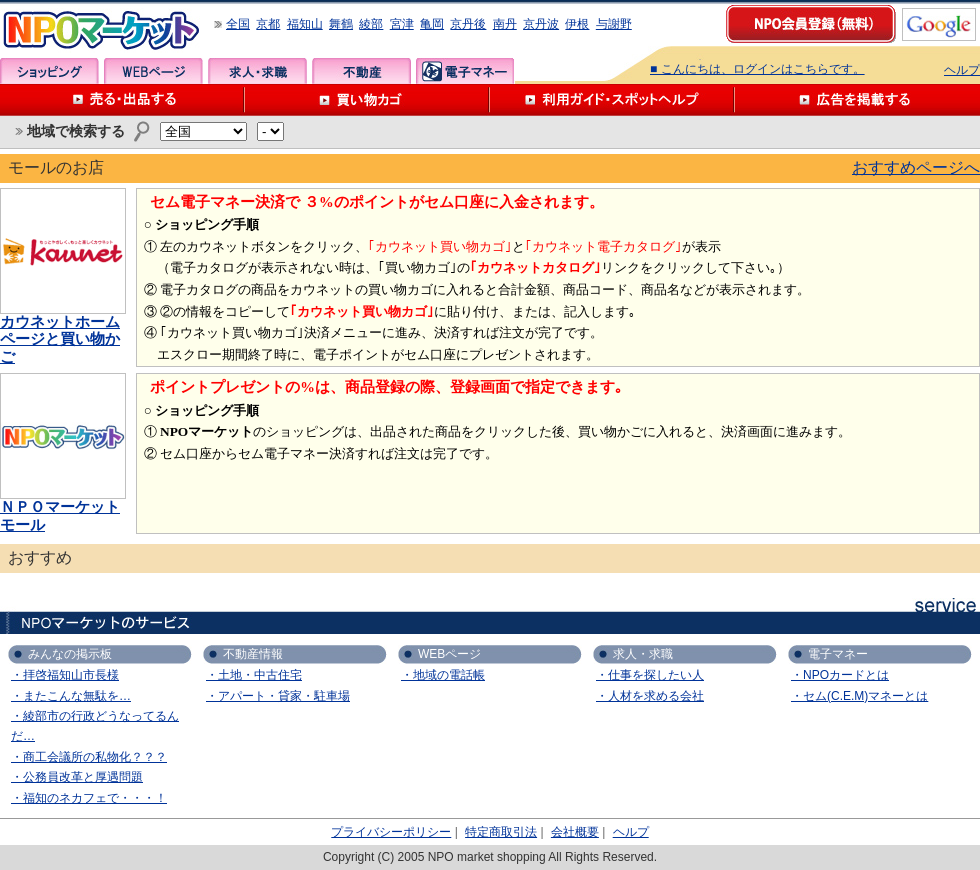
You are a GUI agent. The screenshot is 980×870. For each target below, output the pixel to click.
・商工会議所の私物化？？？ (89, 757)
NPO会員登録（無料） (812, 25)
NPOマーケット (102, 30)
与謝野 (614, 24)
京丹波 (541, 24)
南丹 (505, 24)
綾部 (371, 24)
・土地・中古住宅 (254, 675)
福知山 (305, 24)
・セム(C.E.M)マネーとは (859, 696)
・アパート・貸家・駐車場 (278, 696)
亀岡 (432, 24)
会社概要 (575, 832)
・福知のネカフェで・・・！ (89, 798)
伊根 (577, 24)
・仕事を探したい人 (650, 675)
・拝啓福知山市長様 (65, 675)
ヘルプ (962, 70)
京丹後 (468, 24)
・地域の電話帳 (443, 675)
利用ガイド (612, 100)
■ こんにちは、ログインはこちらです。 (757, 69)
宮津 (402, 24)
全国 (238, 24)
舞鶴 (341, 24)
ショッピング (49, 71)
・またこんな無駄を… (71, 696)
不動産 (361, 71)
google (939, 24)
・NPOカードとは (840, 675)
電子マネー (465, 71)
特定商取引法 (501, 832)
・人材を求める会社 (650, 696)
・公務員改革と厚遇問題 (77, 777)
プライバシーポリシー (391, 832)
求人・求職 (257, 71)
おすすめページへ (916, 167)
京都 (268, 24)
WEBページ (153, 71)
